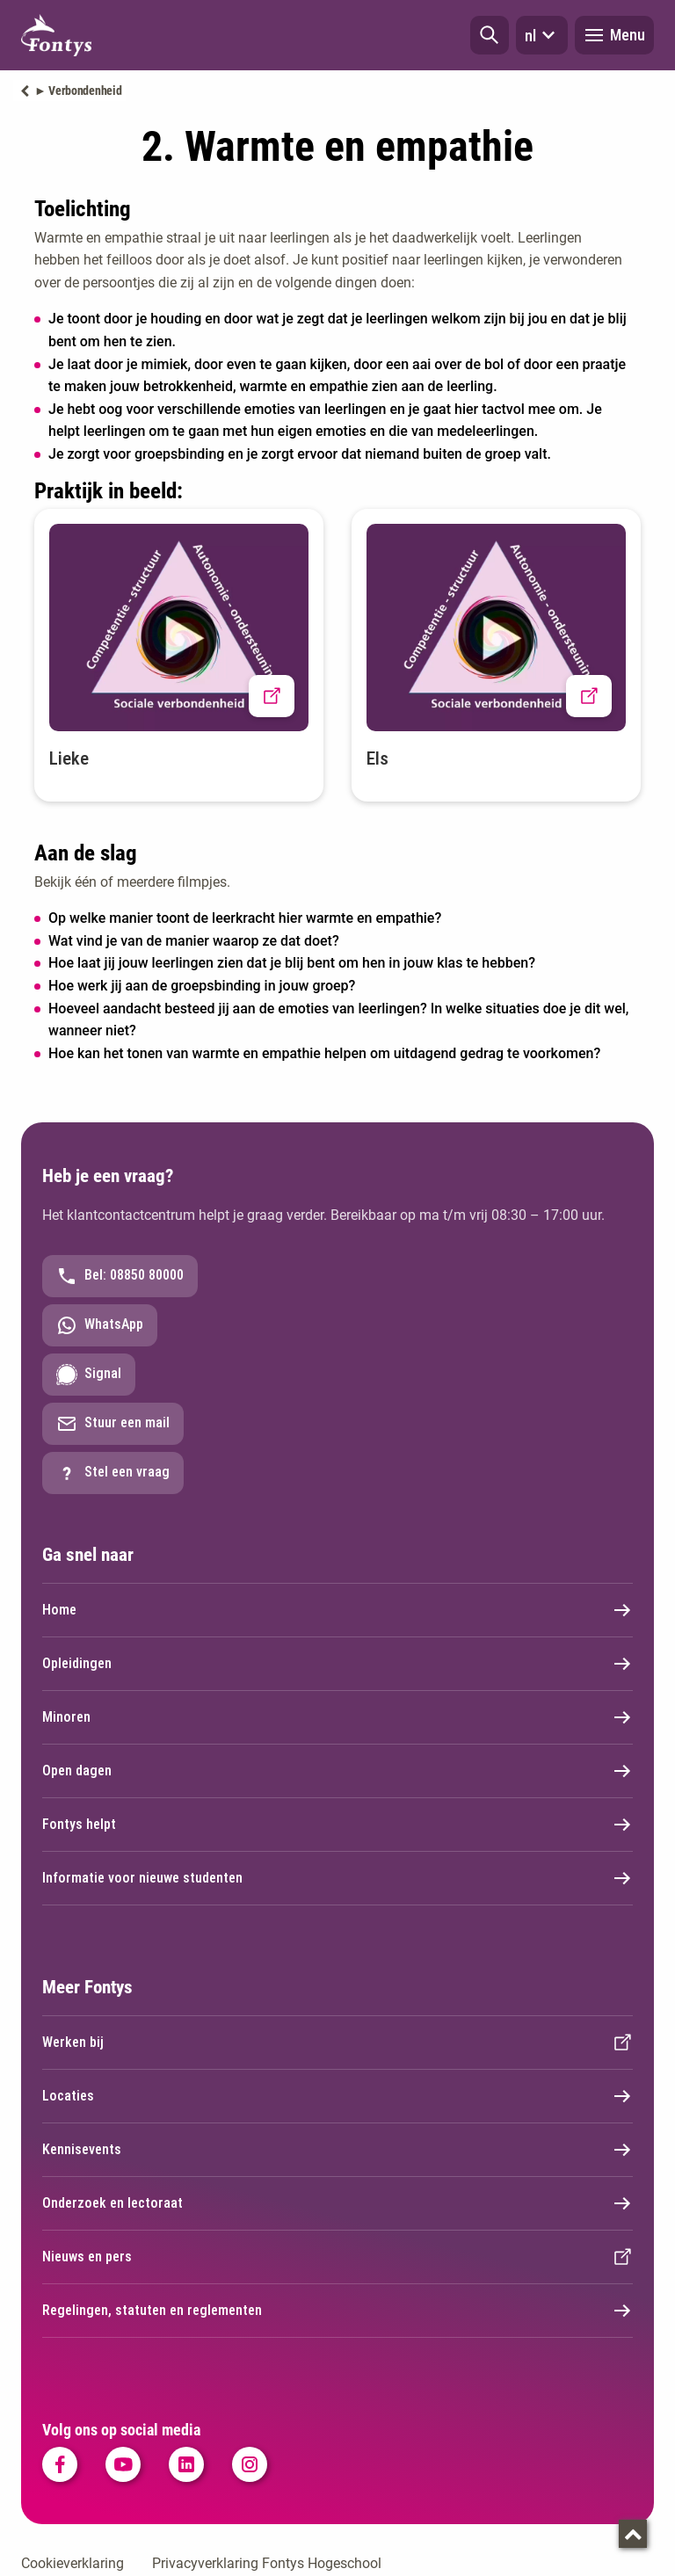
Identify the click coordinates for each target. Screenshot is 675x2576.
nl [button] (542, 35)
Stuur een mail (113, 1423)
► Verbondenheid (77, 90)
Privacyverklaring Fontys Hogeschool (266, 2563)
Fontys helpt (337, 1824)
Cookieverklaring (72, 2563)
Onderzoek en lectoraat (337, 2203)
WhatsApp (99, 1325)
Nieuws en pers (337, 2257)
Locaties (337, 2096)
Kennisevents (337, 2149)
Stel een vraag (113, 1473)
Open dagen (337, 1770)
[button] (489, 35)
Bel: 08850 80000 (120, 1276)
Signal (88, 1374)
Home (337, 1610)
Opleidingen (337, 1663)
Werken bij (337, 2042)
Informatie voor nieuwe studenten (337, 1878)
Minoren (337, 1717)
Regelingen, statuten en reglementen (337, 2310)
